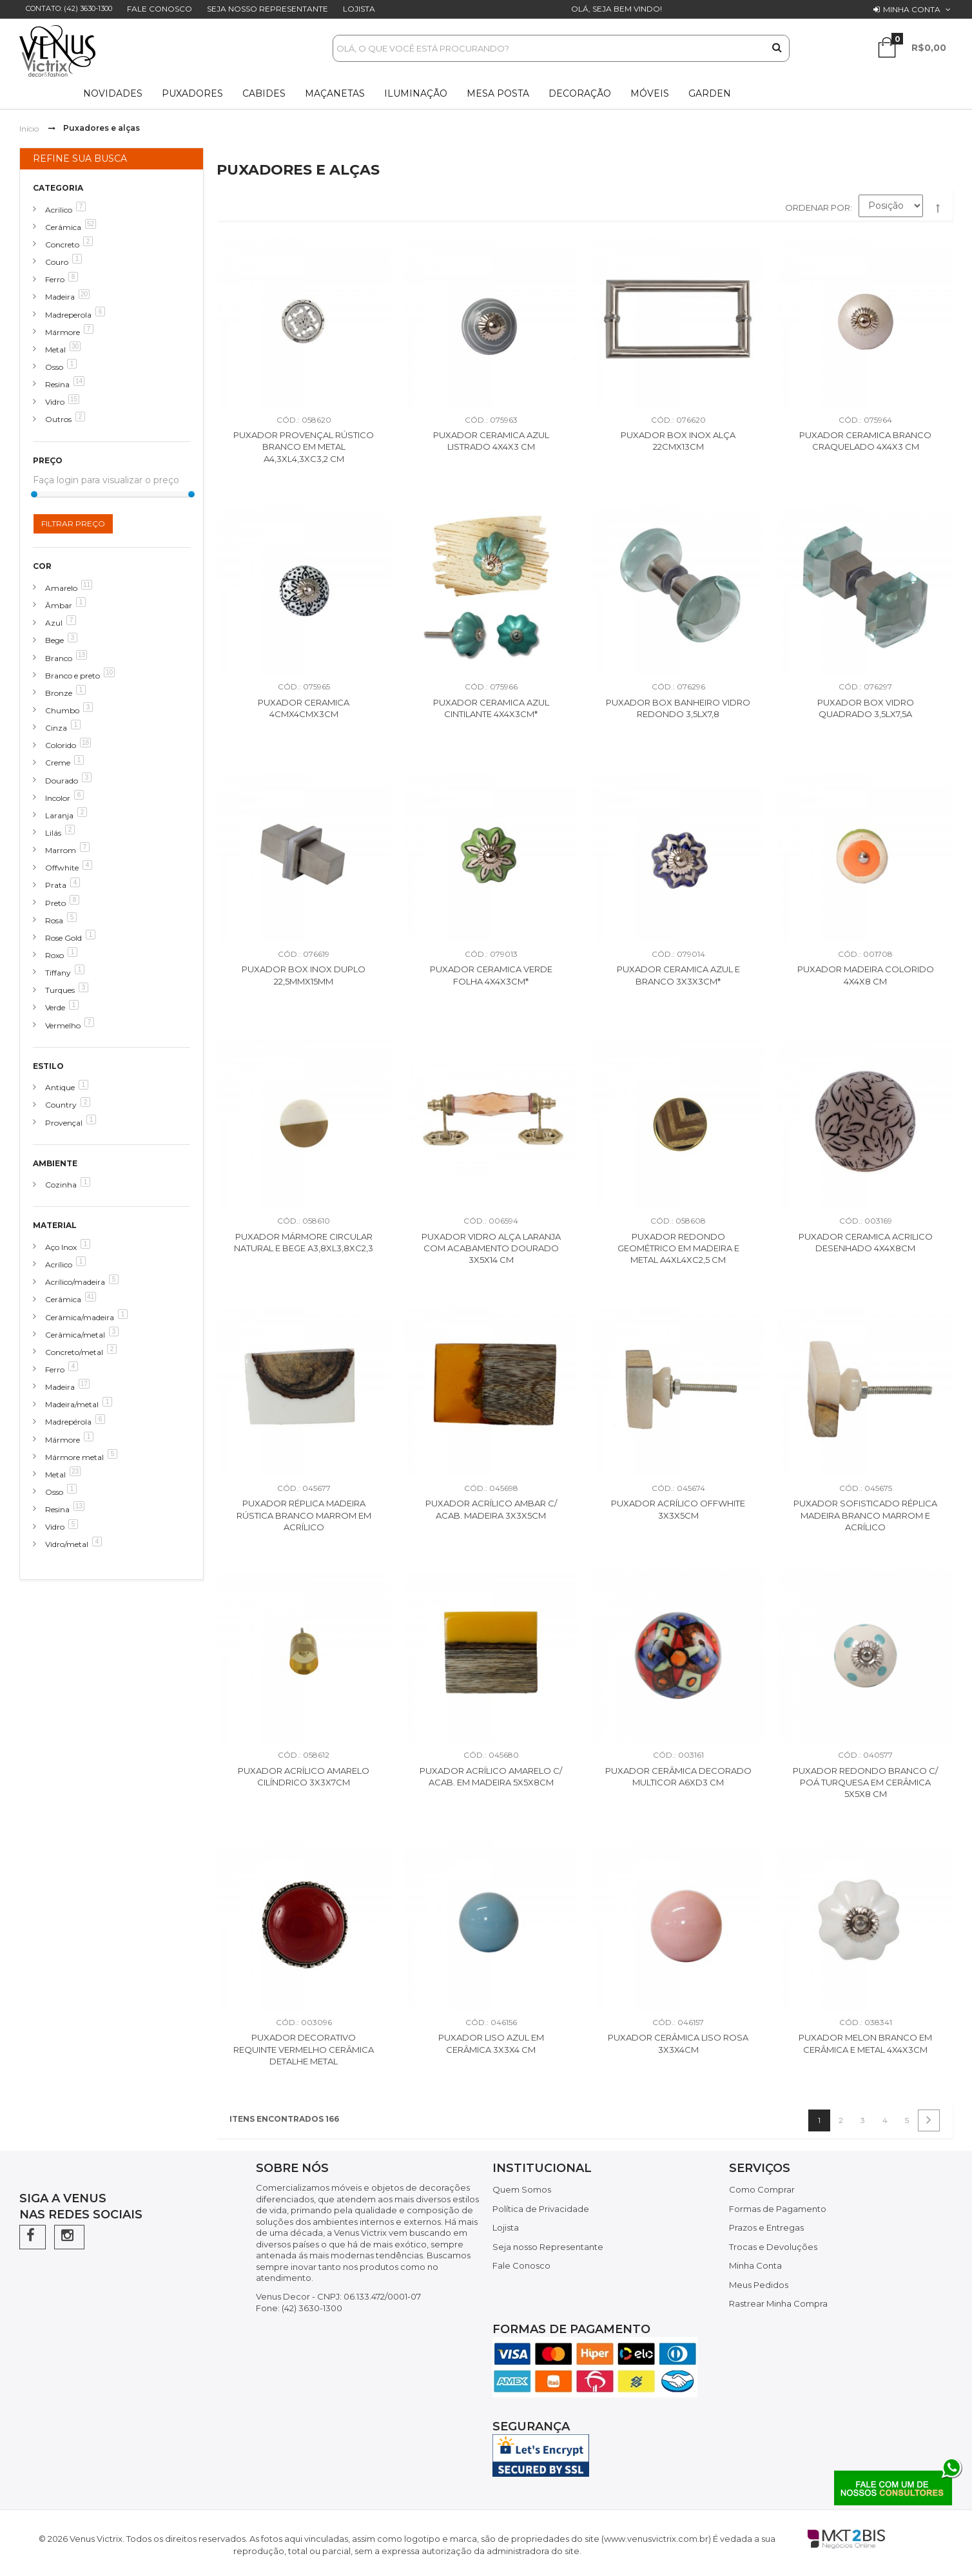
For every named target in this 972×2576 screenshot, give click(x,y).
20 (84, 294)
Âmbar (58, 605)
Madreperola (68, 315)
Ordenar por (817, 207)
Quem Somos (521, 2189)
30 (75, 346)
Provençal (64, 1123)
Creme (57, 762)
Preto (55, 903)
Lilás (53, 833)
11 (86, 584)
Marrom (60, 850)
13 (81, 654)
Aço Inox (61, 1247)
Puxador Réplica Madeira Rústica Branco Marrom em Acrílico (304, 1515)
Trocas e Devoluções (773, 2247)
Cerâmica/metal (75, 1335)
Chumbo (62, 710)
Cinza (56, 728)
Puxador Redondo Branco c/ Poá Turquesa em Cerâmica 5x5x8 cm (865, 1782)
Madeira (60, 297)
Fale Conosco (159, 9)
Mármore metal (74, 1457)
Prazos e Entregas (766, 2227)
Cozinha (61, 1184)
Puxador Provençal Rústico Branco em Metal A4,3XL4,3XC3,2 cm (303, 447)
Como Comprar (762, 2189)
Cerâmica (63, 227)
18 (85, 742)
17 (84, 1383)
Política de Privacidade (540, 2209)
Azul (54, 623)
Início (29, 128)
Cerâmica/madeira (79, 1317)
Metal (55, 349)
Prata (55, 885)
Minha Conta (755, 2265)
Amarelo (61, 588)
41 (90, 1296)
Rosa (54, 920)
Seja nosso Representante (267, 9)
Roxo (54, 955)
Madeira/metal (72, 1404)
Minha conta (911, 9)
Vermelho (63, 1025)
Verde (55, 1007)
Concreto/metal (74, 1352)
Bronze (58, 693)
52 (90, 223)
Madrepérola (68, 1422)
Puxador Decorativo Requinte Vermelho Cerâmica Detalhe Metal (303, 2049)
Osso (54, 367)
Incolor (57, 798)
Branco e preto (72, 675)
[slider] (34, 494)
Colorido (60, 745)
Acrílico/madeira (75, 1282)
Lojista (359, 9)
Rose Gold (63, 938)
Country (61, 1105)
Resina (57, 384)
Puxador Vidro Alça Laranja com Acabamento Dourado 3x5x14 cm (491, 1248)
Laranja (59, 815)
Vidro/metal (66, 1544)
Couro (56, 262)
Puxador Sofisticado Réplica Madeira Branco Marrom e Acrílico (865, 1515)
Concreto (62, 244)
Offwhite (62, 867)
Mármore (62, 332)
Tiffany (58, 972)
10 (109, 672)
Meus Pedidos (758, 2285)
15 (73, 399)
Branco (58, 658)
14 (79, 381)
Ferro (54, 279)
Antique (60, 1087)
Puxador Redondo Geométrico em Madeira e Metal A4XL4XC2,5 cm (678, 1248)
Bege (54, 640)
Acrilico (58, 210)
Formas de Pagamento (777, 2209)
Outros (58, 419)
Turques (60, 990)
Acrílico (58, 1264)
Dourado (61, 780)
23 (75, 1471)
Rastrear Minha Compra (778, 2303)
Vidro (54, 402)
